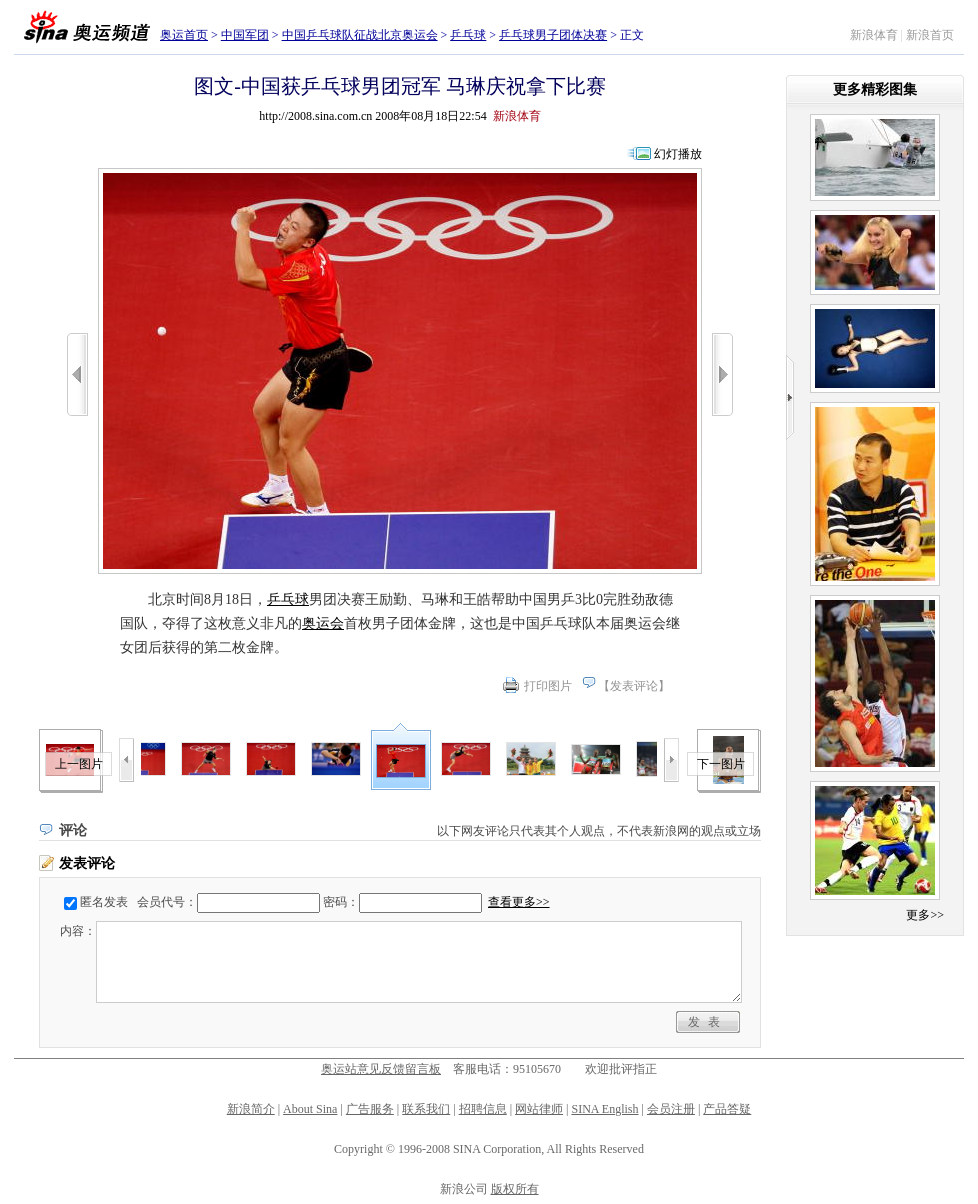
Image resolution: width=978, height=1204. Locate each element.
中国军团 (245, 35)
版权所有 (515, 1189)
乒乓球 (468, 35)
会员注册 (671, 1109)
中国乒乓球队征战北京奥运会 (360, 35)
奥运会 (323, 623)
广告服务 (370, 1109)
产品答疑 (727, 1109)
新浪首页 (930, 35)
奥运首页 (184, 35)
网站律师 (539, 1109)
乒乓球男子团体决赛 (553, 35)
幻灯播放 (678, 154)
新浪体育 (874, 35)
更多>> (925, 915)
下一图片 (721, 764)
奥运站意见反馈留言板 (381, 1069)
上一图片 (79, 764)
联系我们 (426, 1109)
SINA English (604, 1109)
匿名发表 (104, 902)
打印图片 (548, 686)
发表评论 (634, 686)
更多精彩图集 (875, 89)
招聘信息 (483, 1109)
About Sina (310, 1109)
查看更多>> (519, 902)
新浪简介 (251, 1109)
